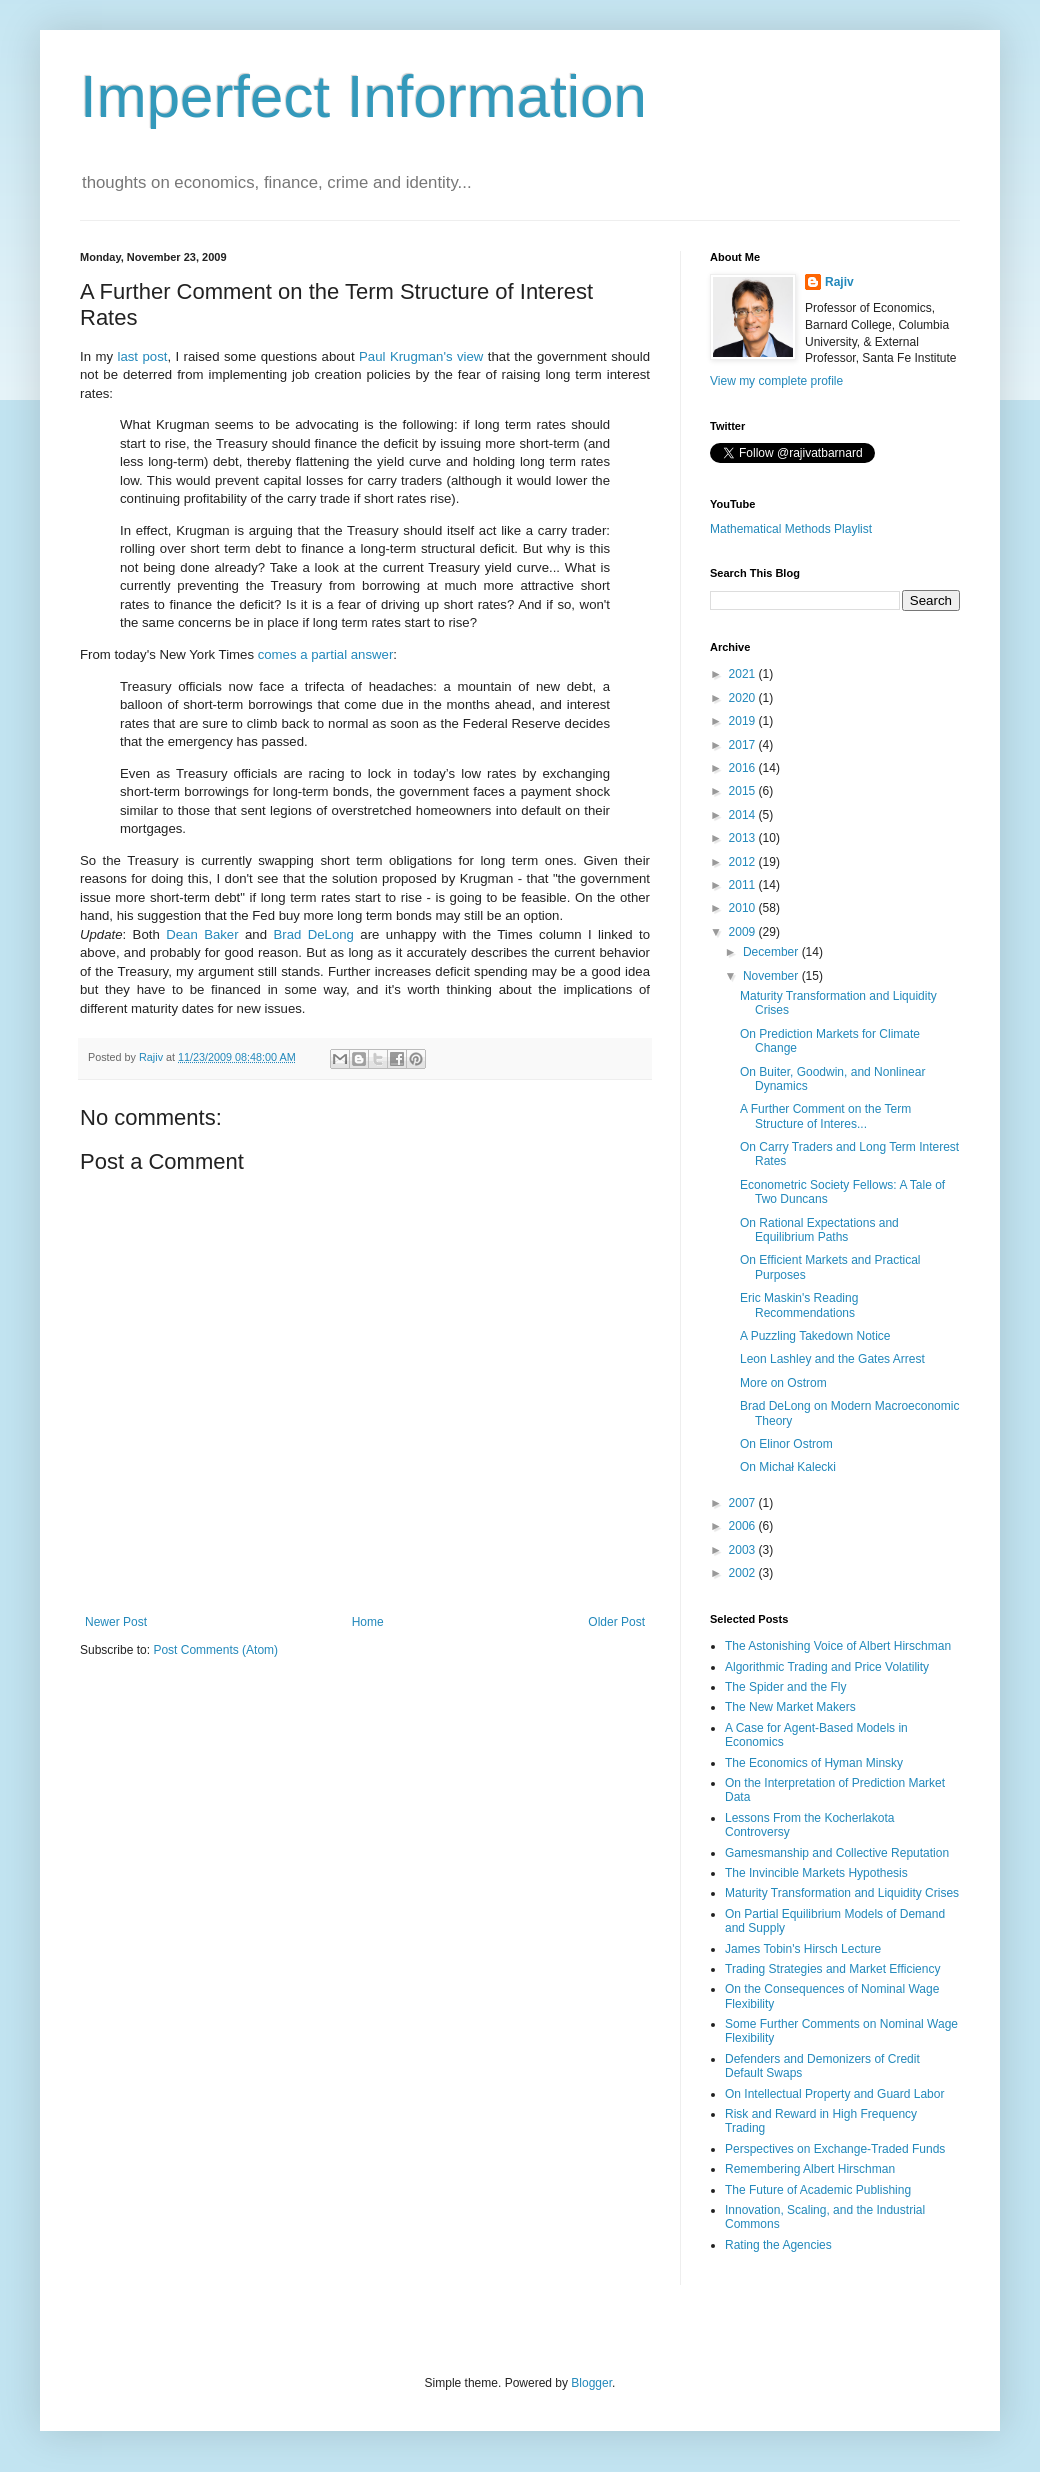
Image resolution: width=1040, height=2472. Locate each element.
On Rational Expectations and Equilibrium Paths (819, 1230)
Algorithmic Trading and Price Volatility (827, 1667)
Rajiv (839, 282)
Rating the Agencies (778, 2245)
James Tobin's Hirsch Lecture (803, 1949)
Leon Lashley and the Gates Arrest (832, 1359)
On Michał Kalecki (788, 1467)
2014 (744, 815)
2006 (744, 1526)
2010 (744, 908)
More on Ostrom (783, 1383)
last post (142, 356)
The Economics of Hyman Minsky (814, 1763)
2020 (744, 698)
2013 (744, 838)
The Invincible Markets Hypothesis (816, 1873)
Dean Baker (202, 934)
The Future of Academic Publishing (818, 2190)
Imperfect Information (363, 96)
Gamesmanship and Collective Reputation (837, 1853)
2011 (744, 885)
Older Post (616, 1622)
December (772, 952)
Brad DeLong (313, 934)
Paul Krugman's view (421, 356)
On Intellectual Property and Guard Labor (834, 2094)
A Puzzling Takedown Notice (815, 1336)
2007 (744, 1503)
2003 (744, 1550)
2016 (744, 768)
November (772, 976)
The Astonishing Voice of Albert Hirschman (838, 1646)
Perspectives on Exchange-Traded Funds (835, 2149)
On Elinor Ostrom (786, 1444)
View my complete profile (776, 381)
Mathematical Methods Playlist (791, 529)
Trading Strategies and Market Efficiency (832, 1969)
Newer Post (116, 1622)
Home (368, 1622)
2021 (744, 674)
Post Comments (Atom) (215, 1650)
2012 (744, 862)
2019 (744, 721)
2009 (744, 932)
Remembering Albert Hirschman (810, 2169)
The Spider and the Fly (785, 1687)
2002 (744, 1573)
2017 (744, 745)
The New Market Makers (790, 1707)
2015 (744, 791)
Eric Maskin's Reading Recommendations (799, 1305)
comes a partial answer (326, 654)
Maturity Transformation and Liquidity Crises (842, 1893)
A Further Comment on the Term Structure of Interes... (825, 1116)
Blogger (591, 2383)
